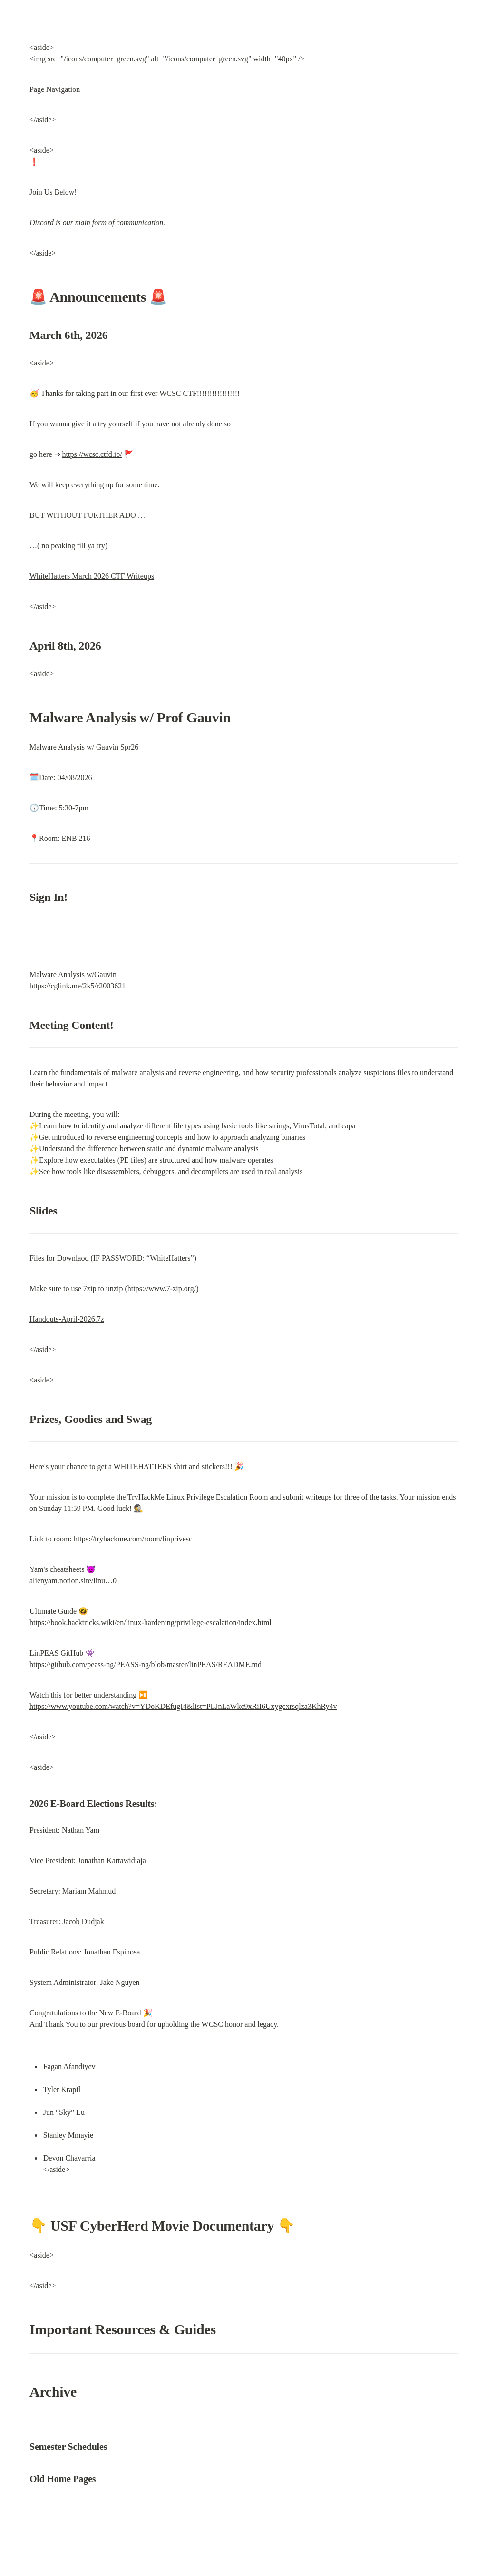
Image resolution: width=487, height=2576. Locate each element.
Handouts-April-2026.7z (66, 1319)
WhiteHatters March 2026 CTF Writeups (91, 576)
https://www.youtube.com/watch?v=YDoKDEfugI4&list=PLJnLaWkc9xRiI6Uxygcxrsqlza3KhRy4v (183, 1706)
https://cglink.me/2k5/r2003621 (77, 986)
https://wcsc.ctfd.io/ (92, 454)
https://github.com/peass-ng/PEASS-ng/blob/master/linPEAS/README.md (145, 1664)
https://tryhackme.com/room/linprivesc (133, 1539)
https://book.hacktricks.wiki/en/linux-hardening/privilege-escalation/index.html (150, 1623)
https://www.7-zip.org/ (161, 1288)
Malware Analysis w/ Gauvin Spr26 (83, 747)
